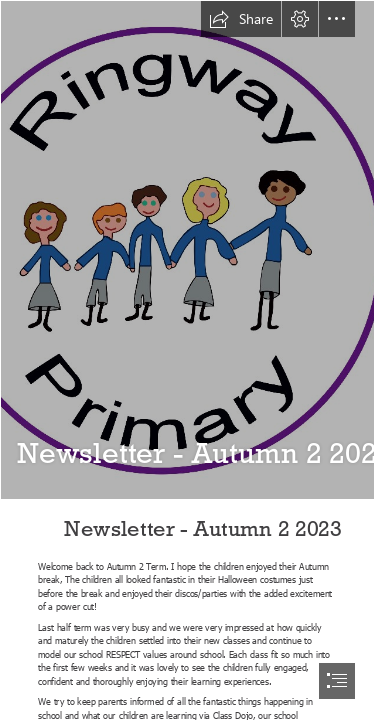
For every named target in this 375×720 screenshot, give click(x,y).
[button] (241, 19)
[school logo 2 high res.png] (187, 250)
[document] (187, 360)
